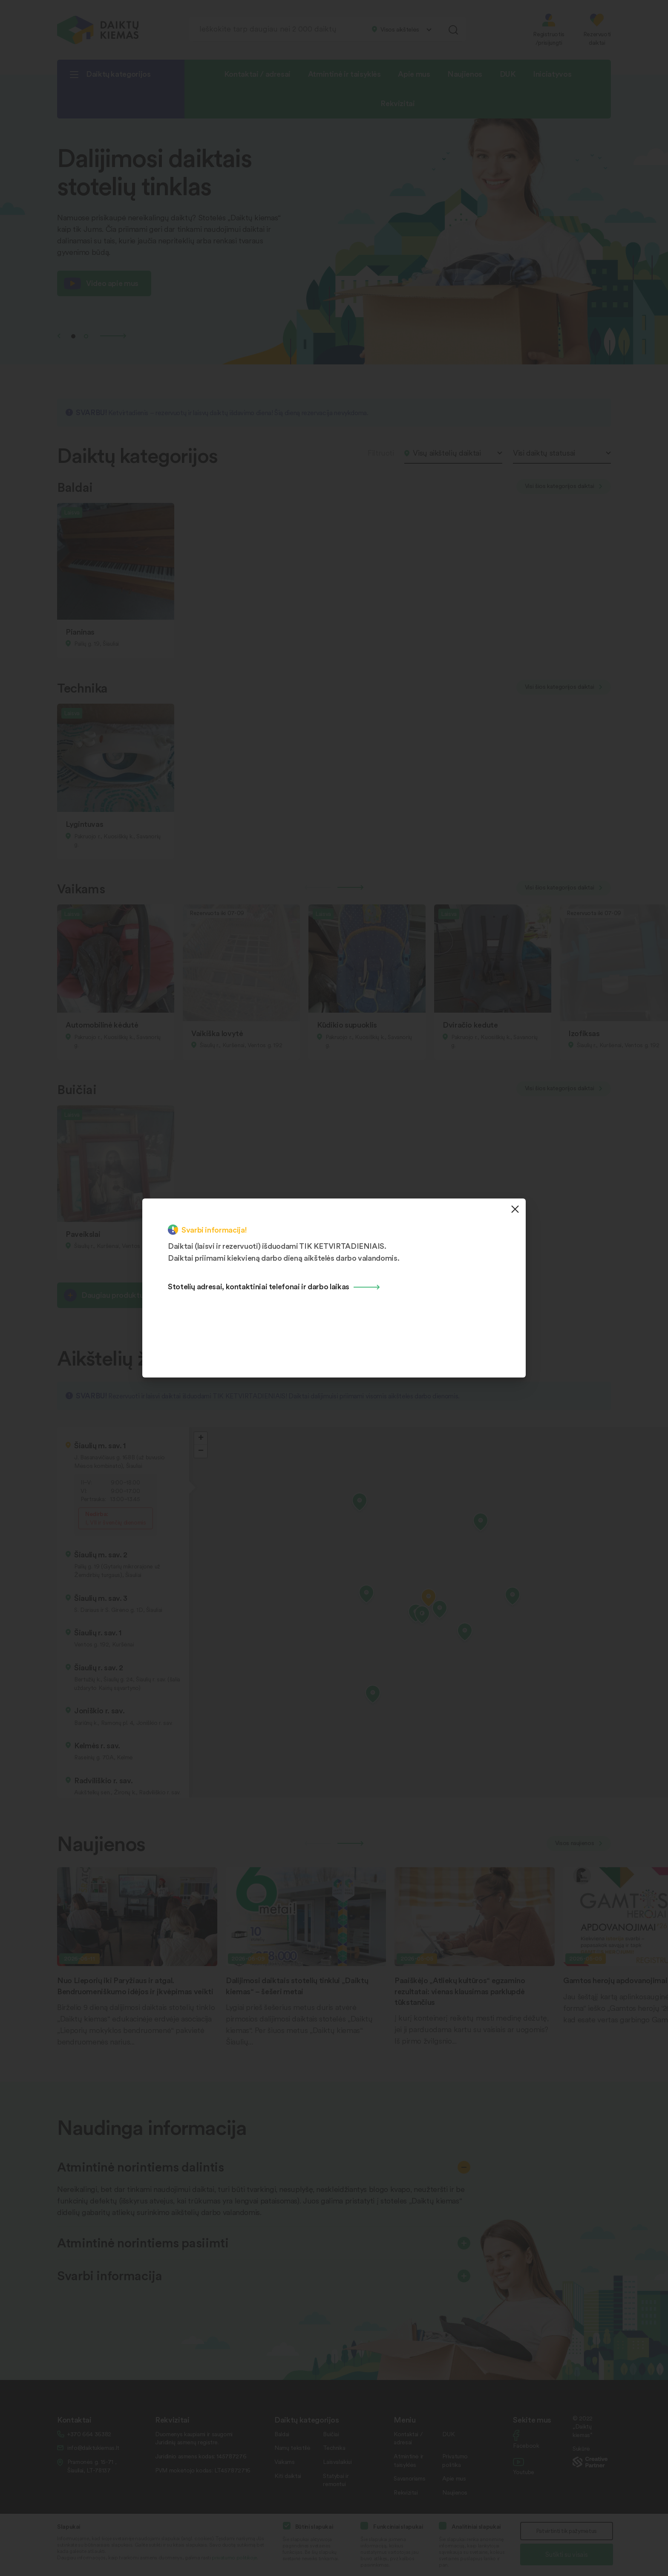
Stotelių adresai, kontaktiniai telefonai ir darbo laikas (258, 1286)
